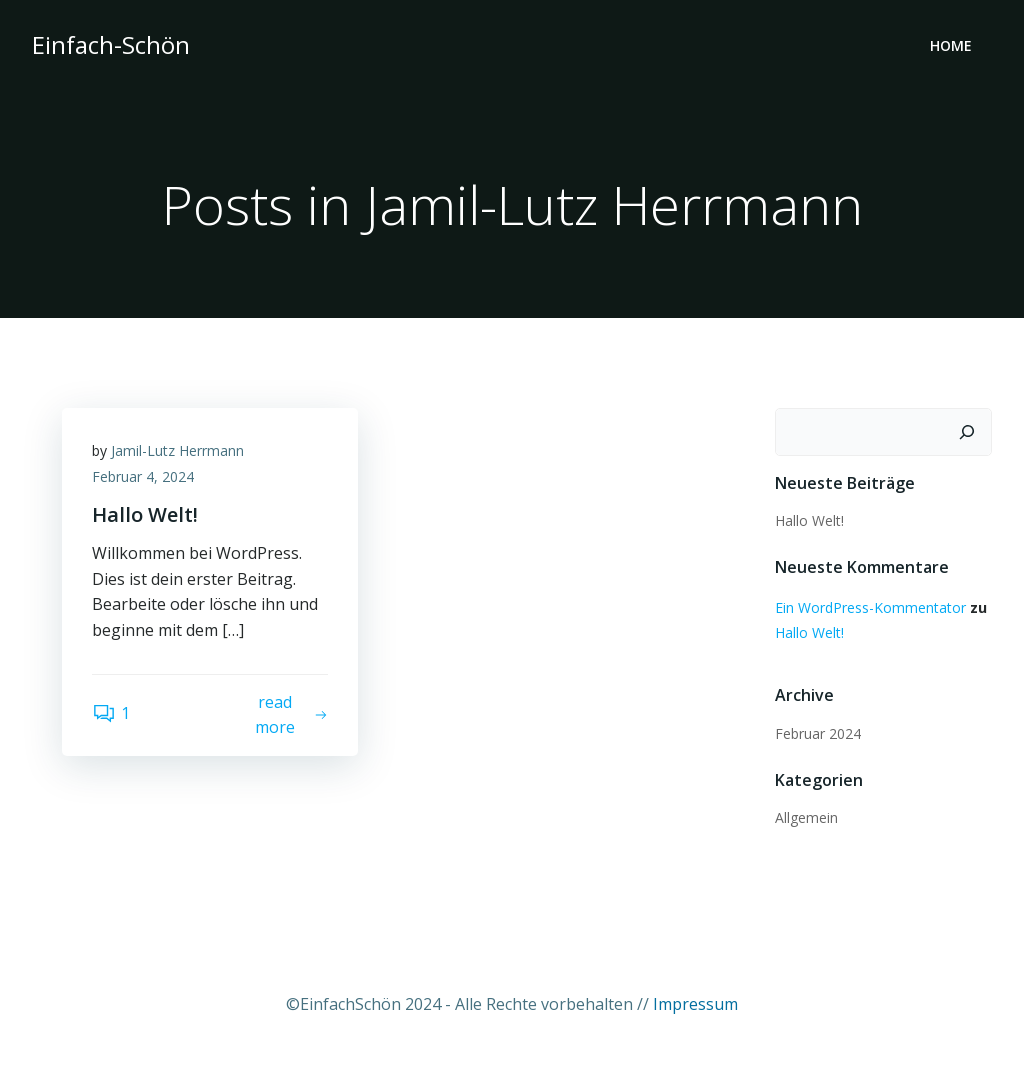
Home (951, 45)
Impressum (695, 1004)
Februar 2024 (818, 733)
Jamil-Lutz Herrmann (177, 450)
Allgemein (806, 817)
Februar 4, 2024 (143, 476)
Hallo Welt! (809, 520)
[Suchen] (967, 432)
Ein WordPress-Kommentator (870, 607)
